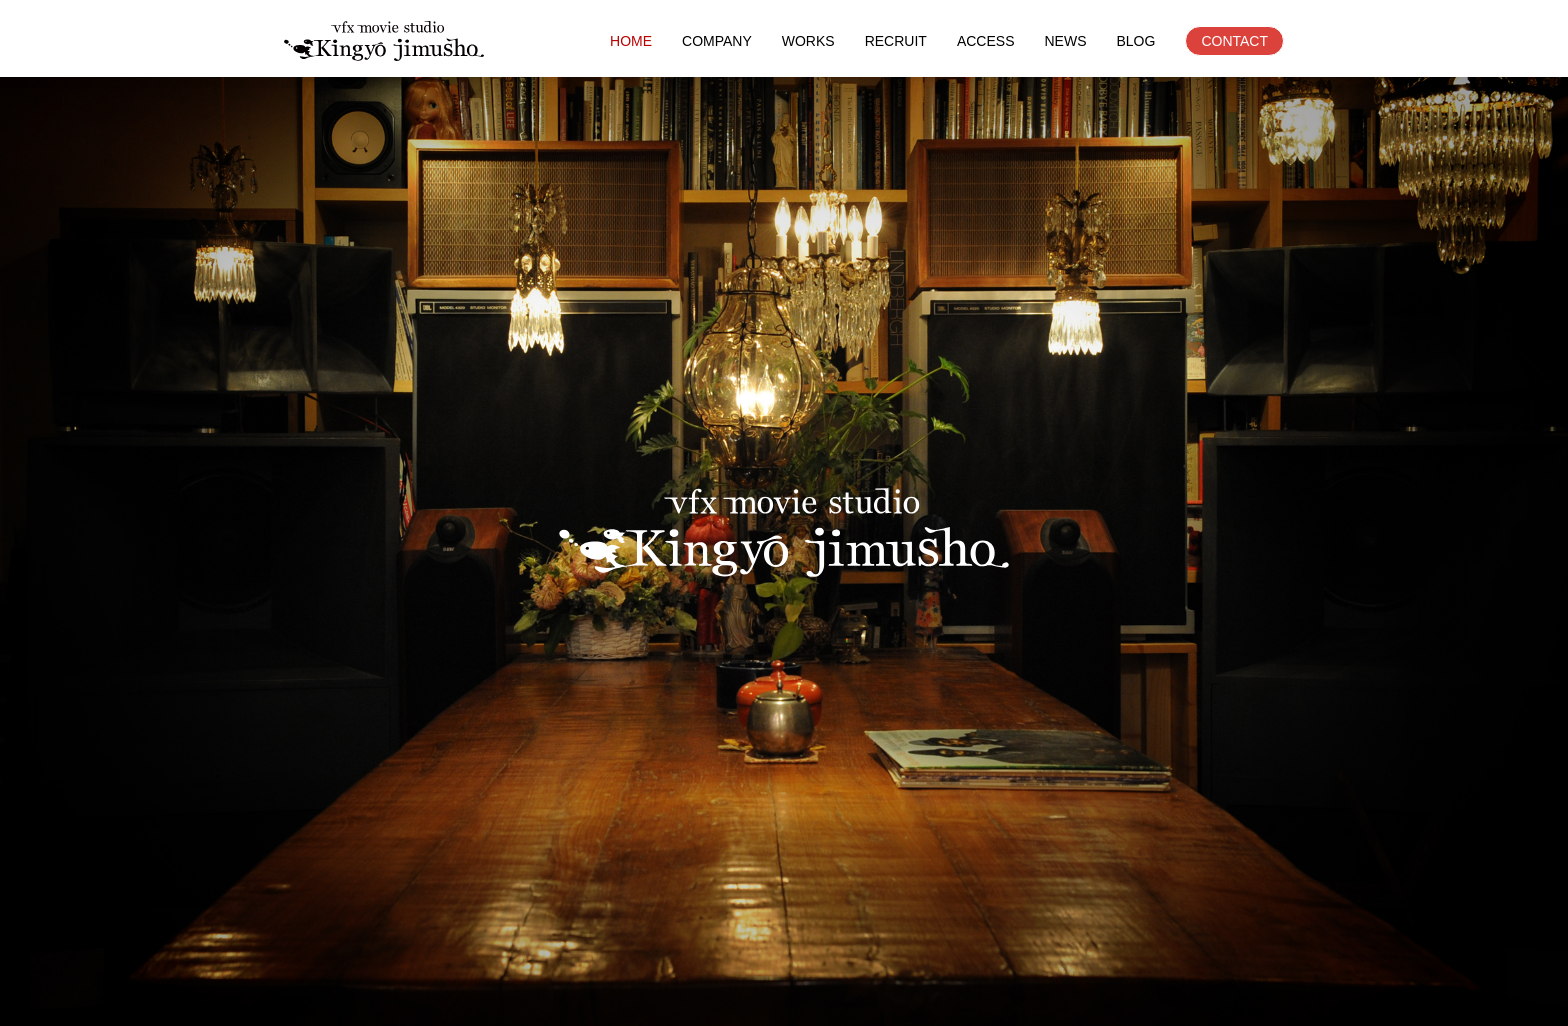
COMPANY (717, 41)
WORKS (808, 41)
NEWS (1065, 41)
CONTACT (1234, 41)
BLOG (1135, 41)
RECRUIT (896, 41)
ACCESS (986, 41)
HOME (631, 41)
